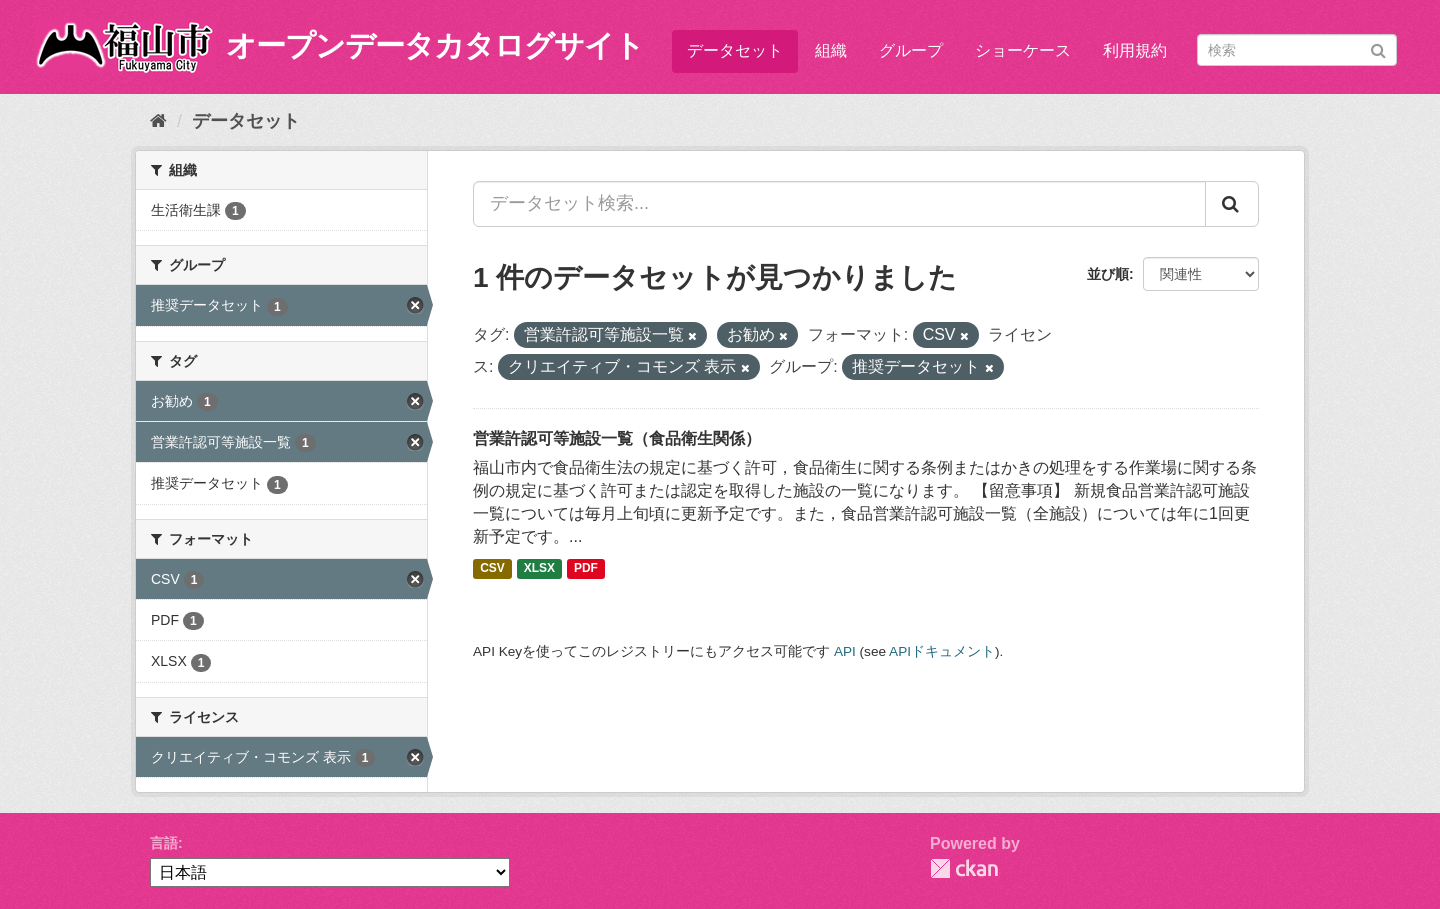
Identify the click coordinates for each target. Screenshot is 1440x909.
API (845, 651)
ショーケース (1023, 50)
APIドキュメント (942, 651)
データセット (735, 50)
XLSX (539, 569)
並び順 (1108, 274)
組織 (831, 50)
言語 (164, 843)
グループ (911, 50)
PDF (586, 569)
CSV (492, 569)
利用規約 (1135, 50)
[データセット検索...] (839, 204)
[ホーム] (158, 121)
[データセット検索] (1297, 50)
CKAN (964, 868)
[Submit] (1378, 48)
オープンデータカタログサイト (435, 45)
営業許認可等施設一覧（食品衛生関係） (617, 438)
